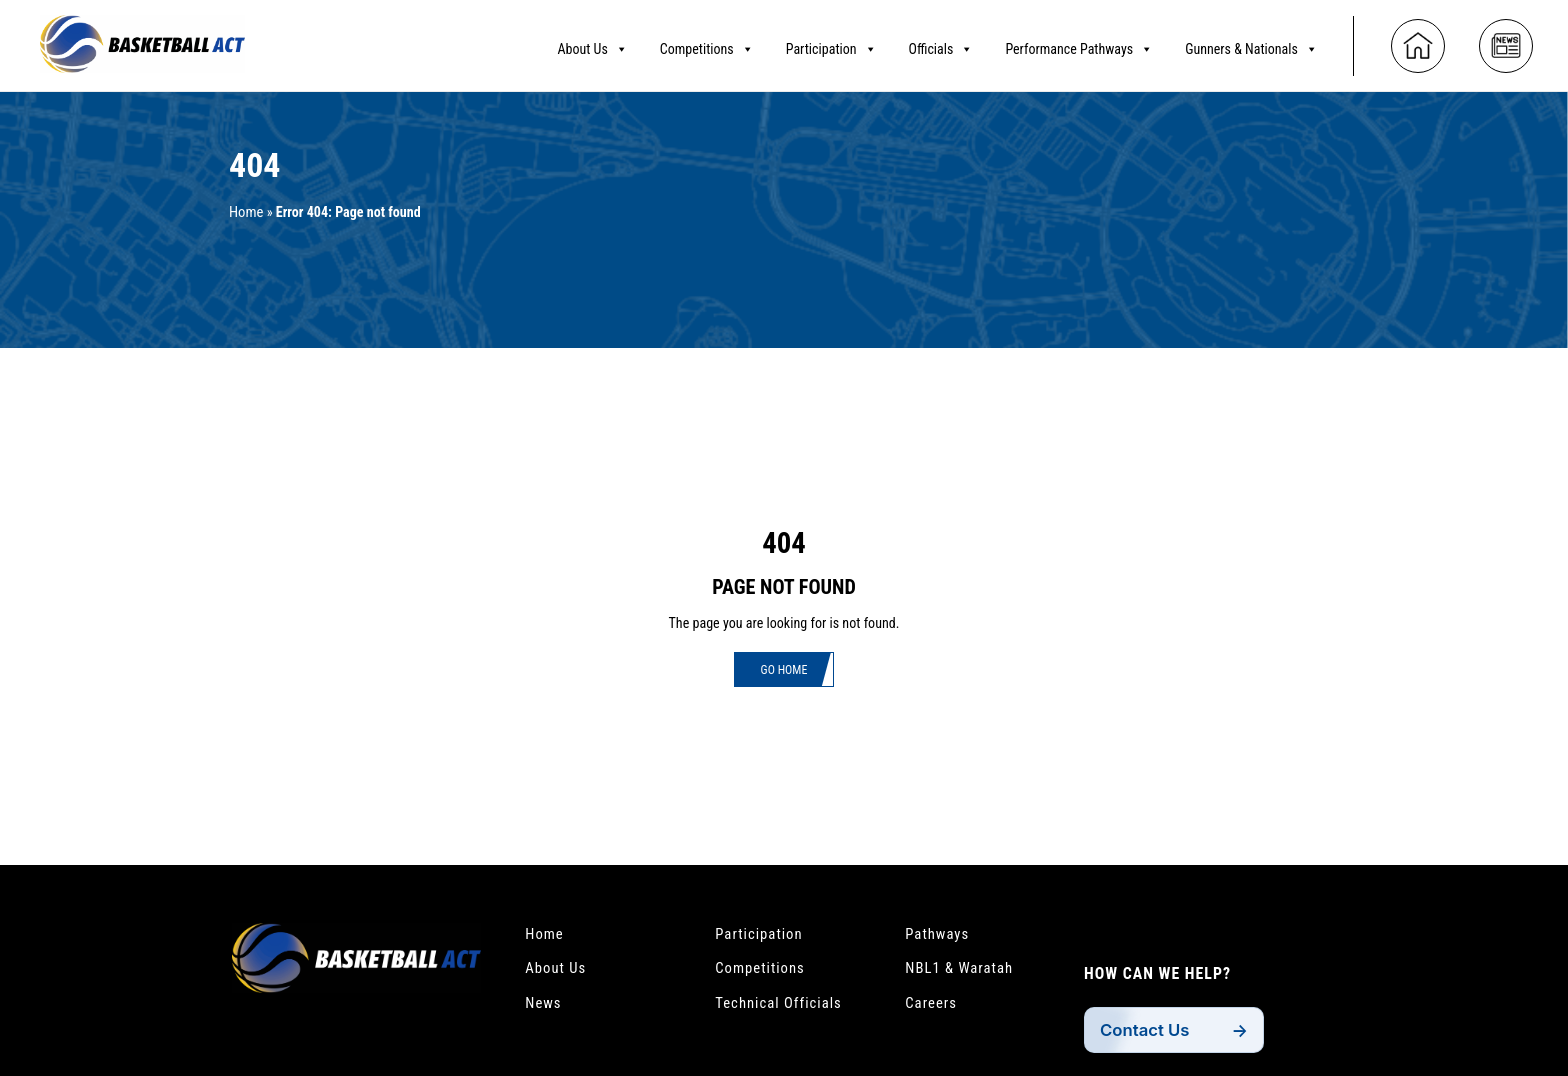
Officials (941, 45)
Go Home (784, 671)
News (545, 1007)
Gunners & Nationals (1251, 45)
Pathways (940, 934)
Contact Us (1148, 1035)
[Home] (1418, 42)
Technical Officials (783, 1007)
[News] (1506, 42)
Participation (831, 45)
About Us (592, 45)
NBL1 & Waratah (963, 970)
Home (247, 211)
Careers (933, 1007)
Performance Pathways (1079, 45)
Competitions (707, 45)
